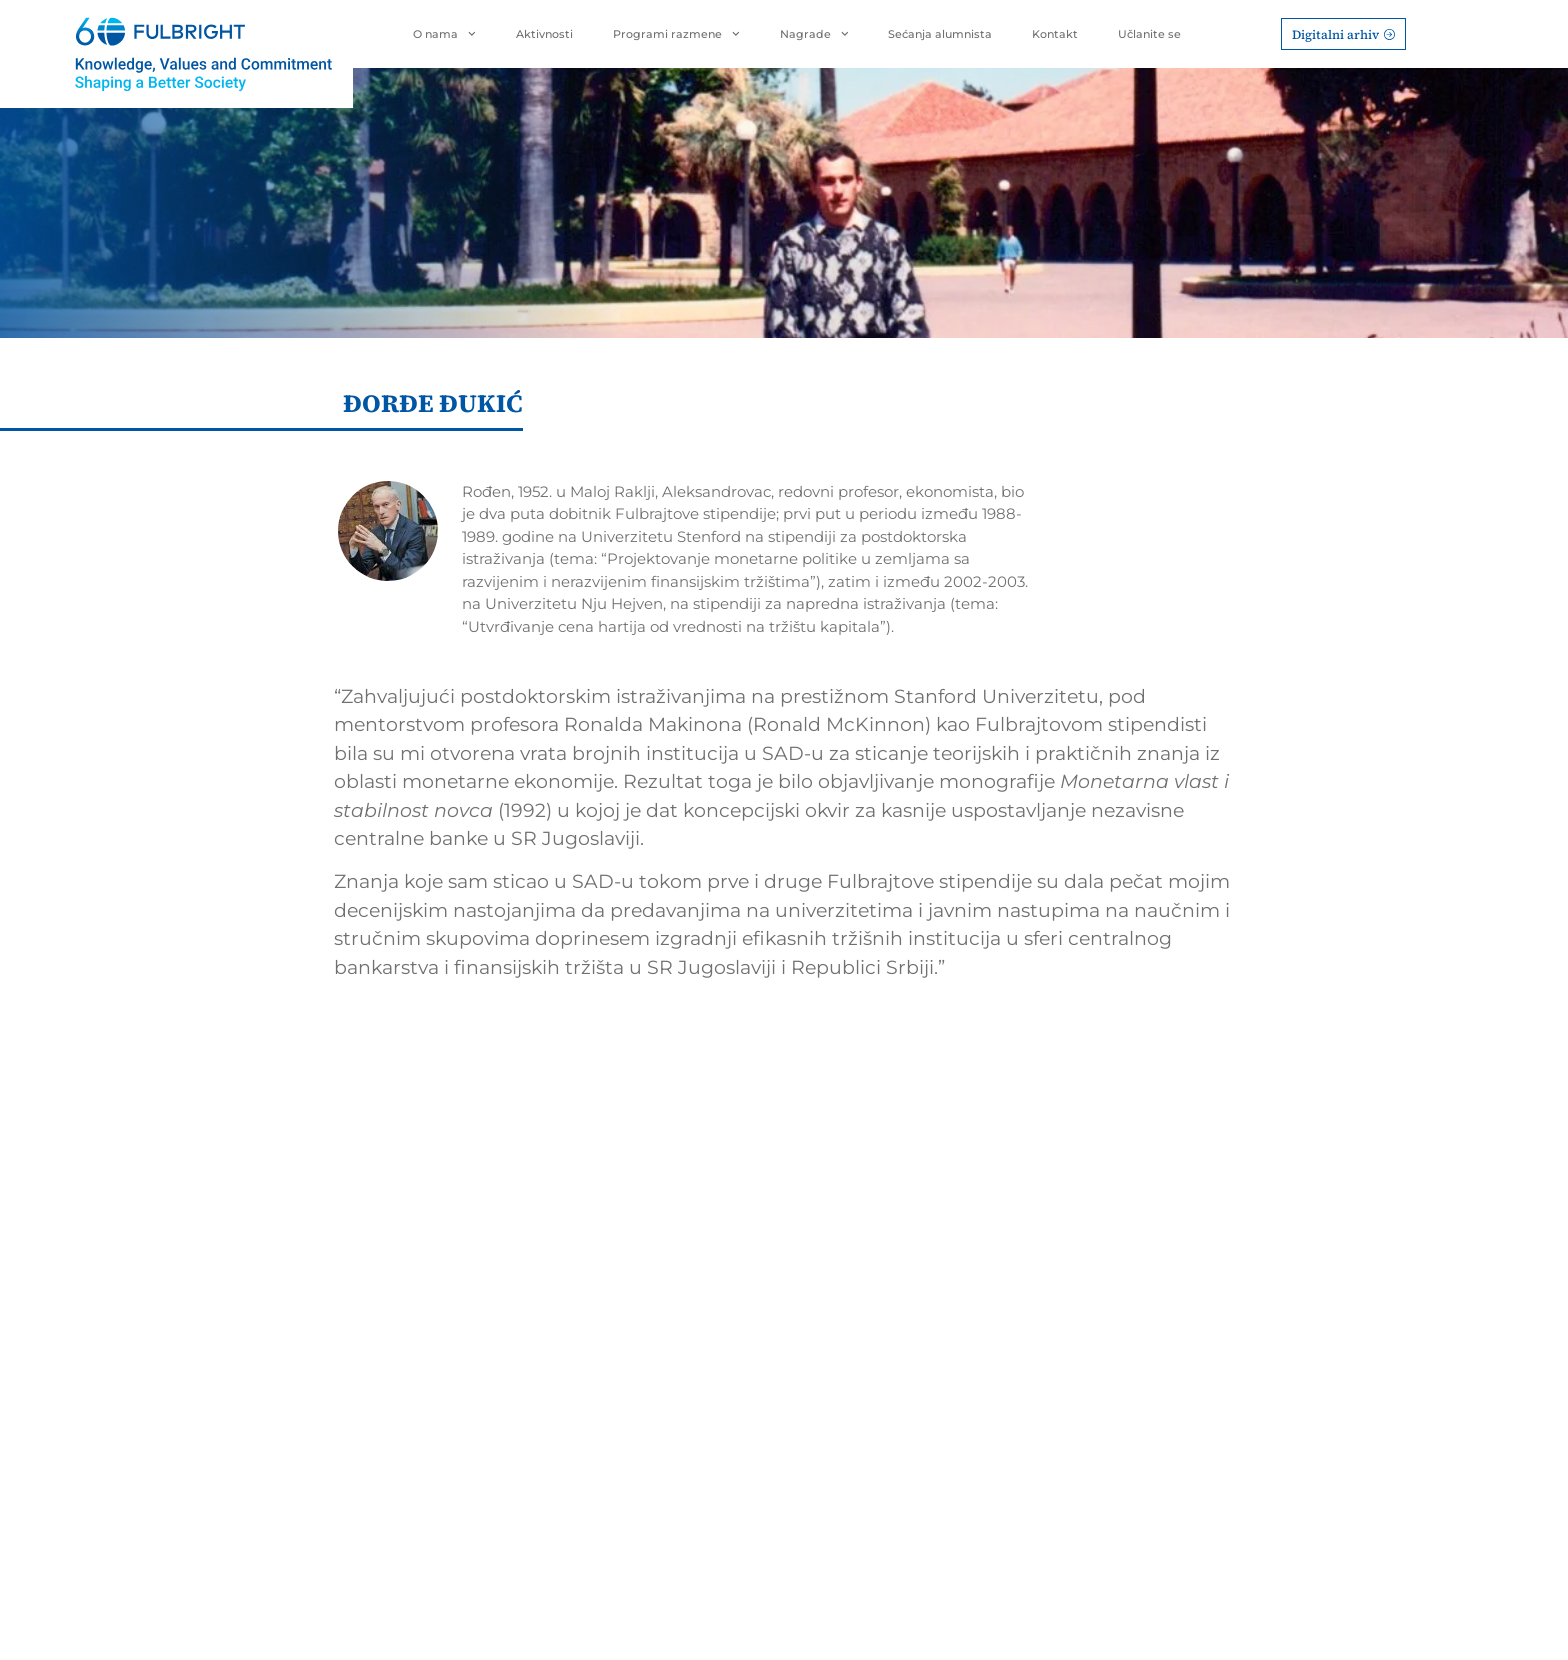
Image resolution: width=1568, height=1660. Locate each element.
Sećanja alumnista (940, 34)
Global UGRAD (648, 1399)
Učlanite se (1149, 34)
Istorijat (1054, 1262)
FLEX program (647, 1477)
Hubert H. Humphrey (670, 1321)
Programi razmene (676, 34)
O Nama (1060, 1233)
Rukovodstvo (1073, 1293)
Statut (1049, 1324)
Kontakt (1055, 34)
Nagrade (814, 34)
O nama (444, 34)
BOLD (618, 1508)
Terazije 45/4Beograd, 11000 (321, 1349)
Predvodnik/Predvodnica (897, 1262)
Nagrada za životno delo (895, 1293)
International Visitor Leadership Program (668, 1362)
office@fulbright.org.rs (344, 1387)
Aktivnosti (544, 34)
